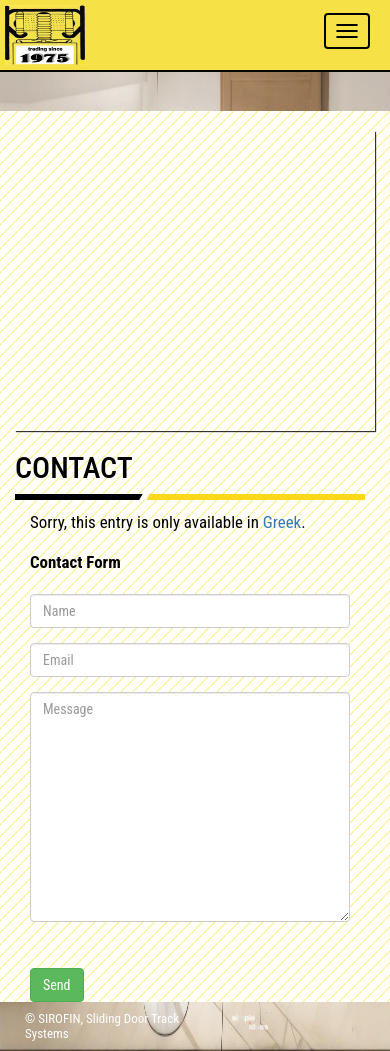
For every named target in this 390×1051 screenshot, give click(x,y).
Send (57, 985)
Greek (282, 522)
